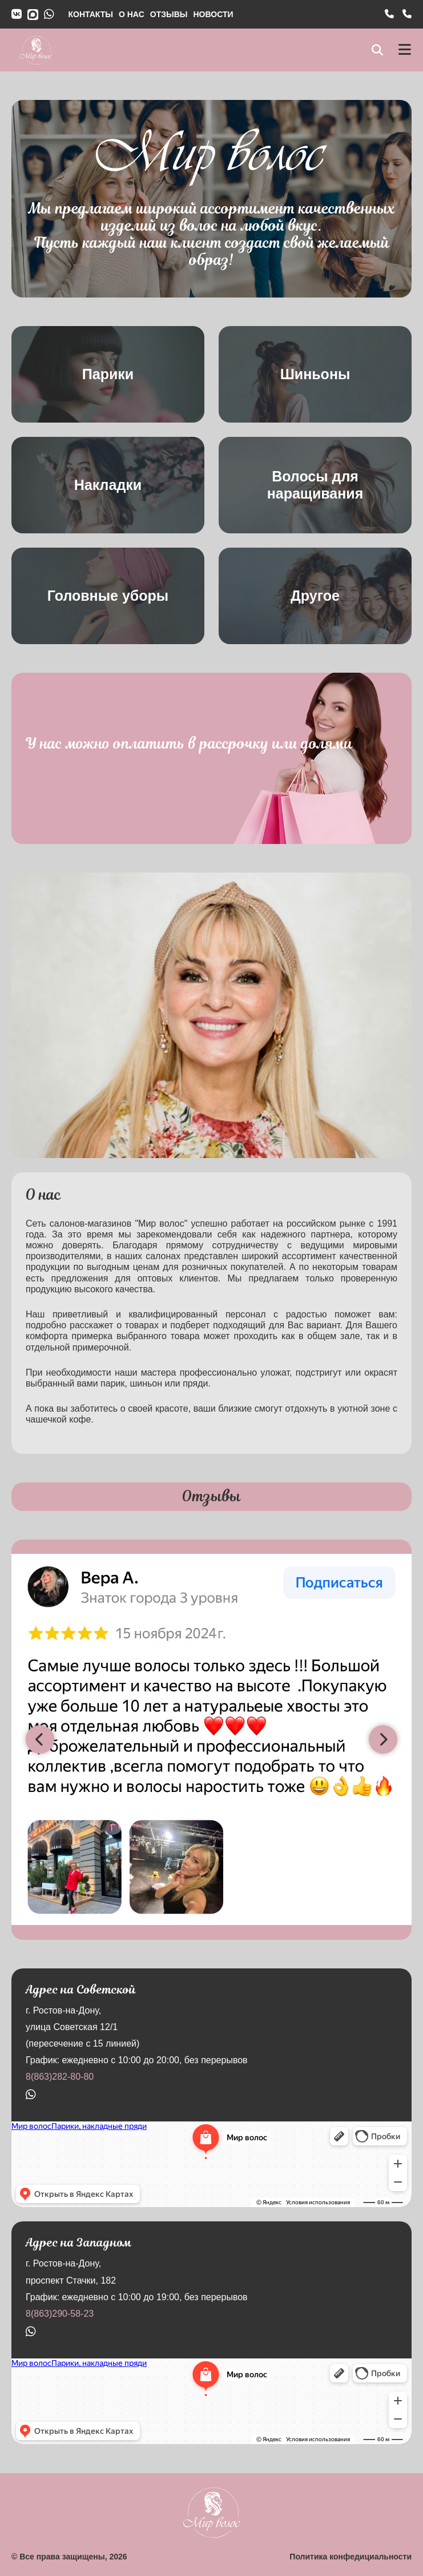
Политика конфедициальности (350, 2556)
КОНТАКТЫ (91, 14)
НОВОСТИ (213, 14)
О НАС (131, 14)
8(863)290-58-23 (60, 2313)
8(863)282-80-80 (60, 2076)
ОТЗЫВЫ (169, 14)
